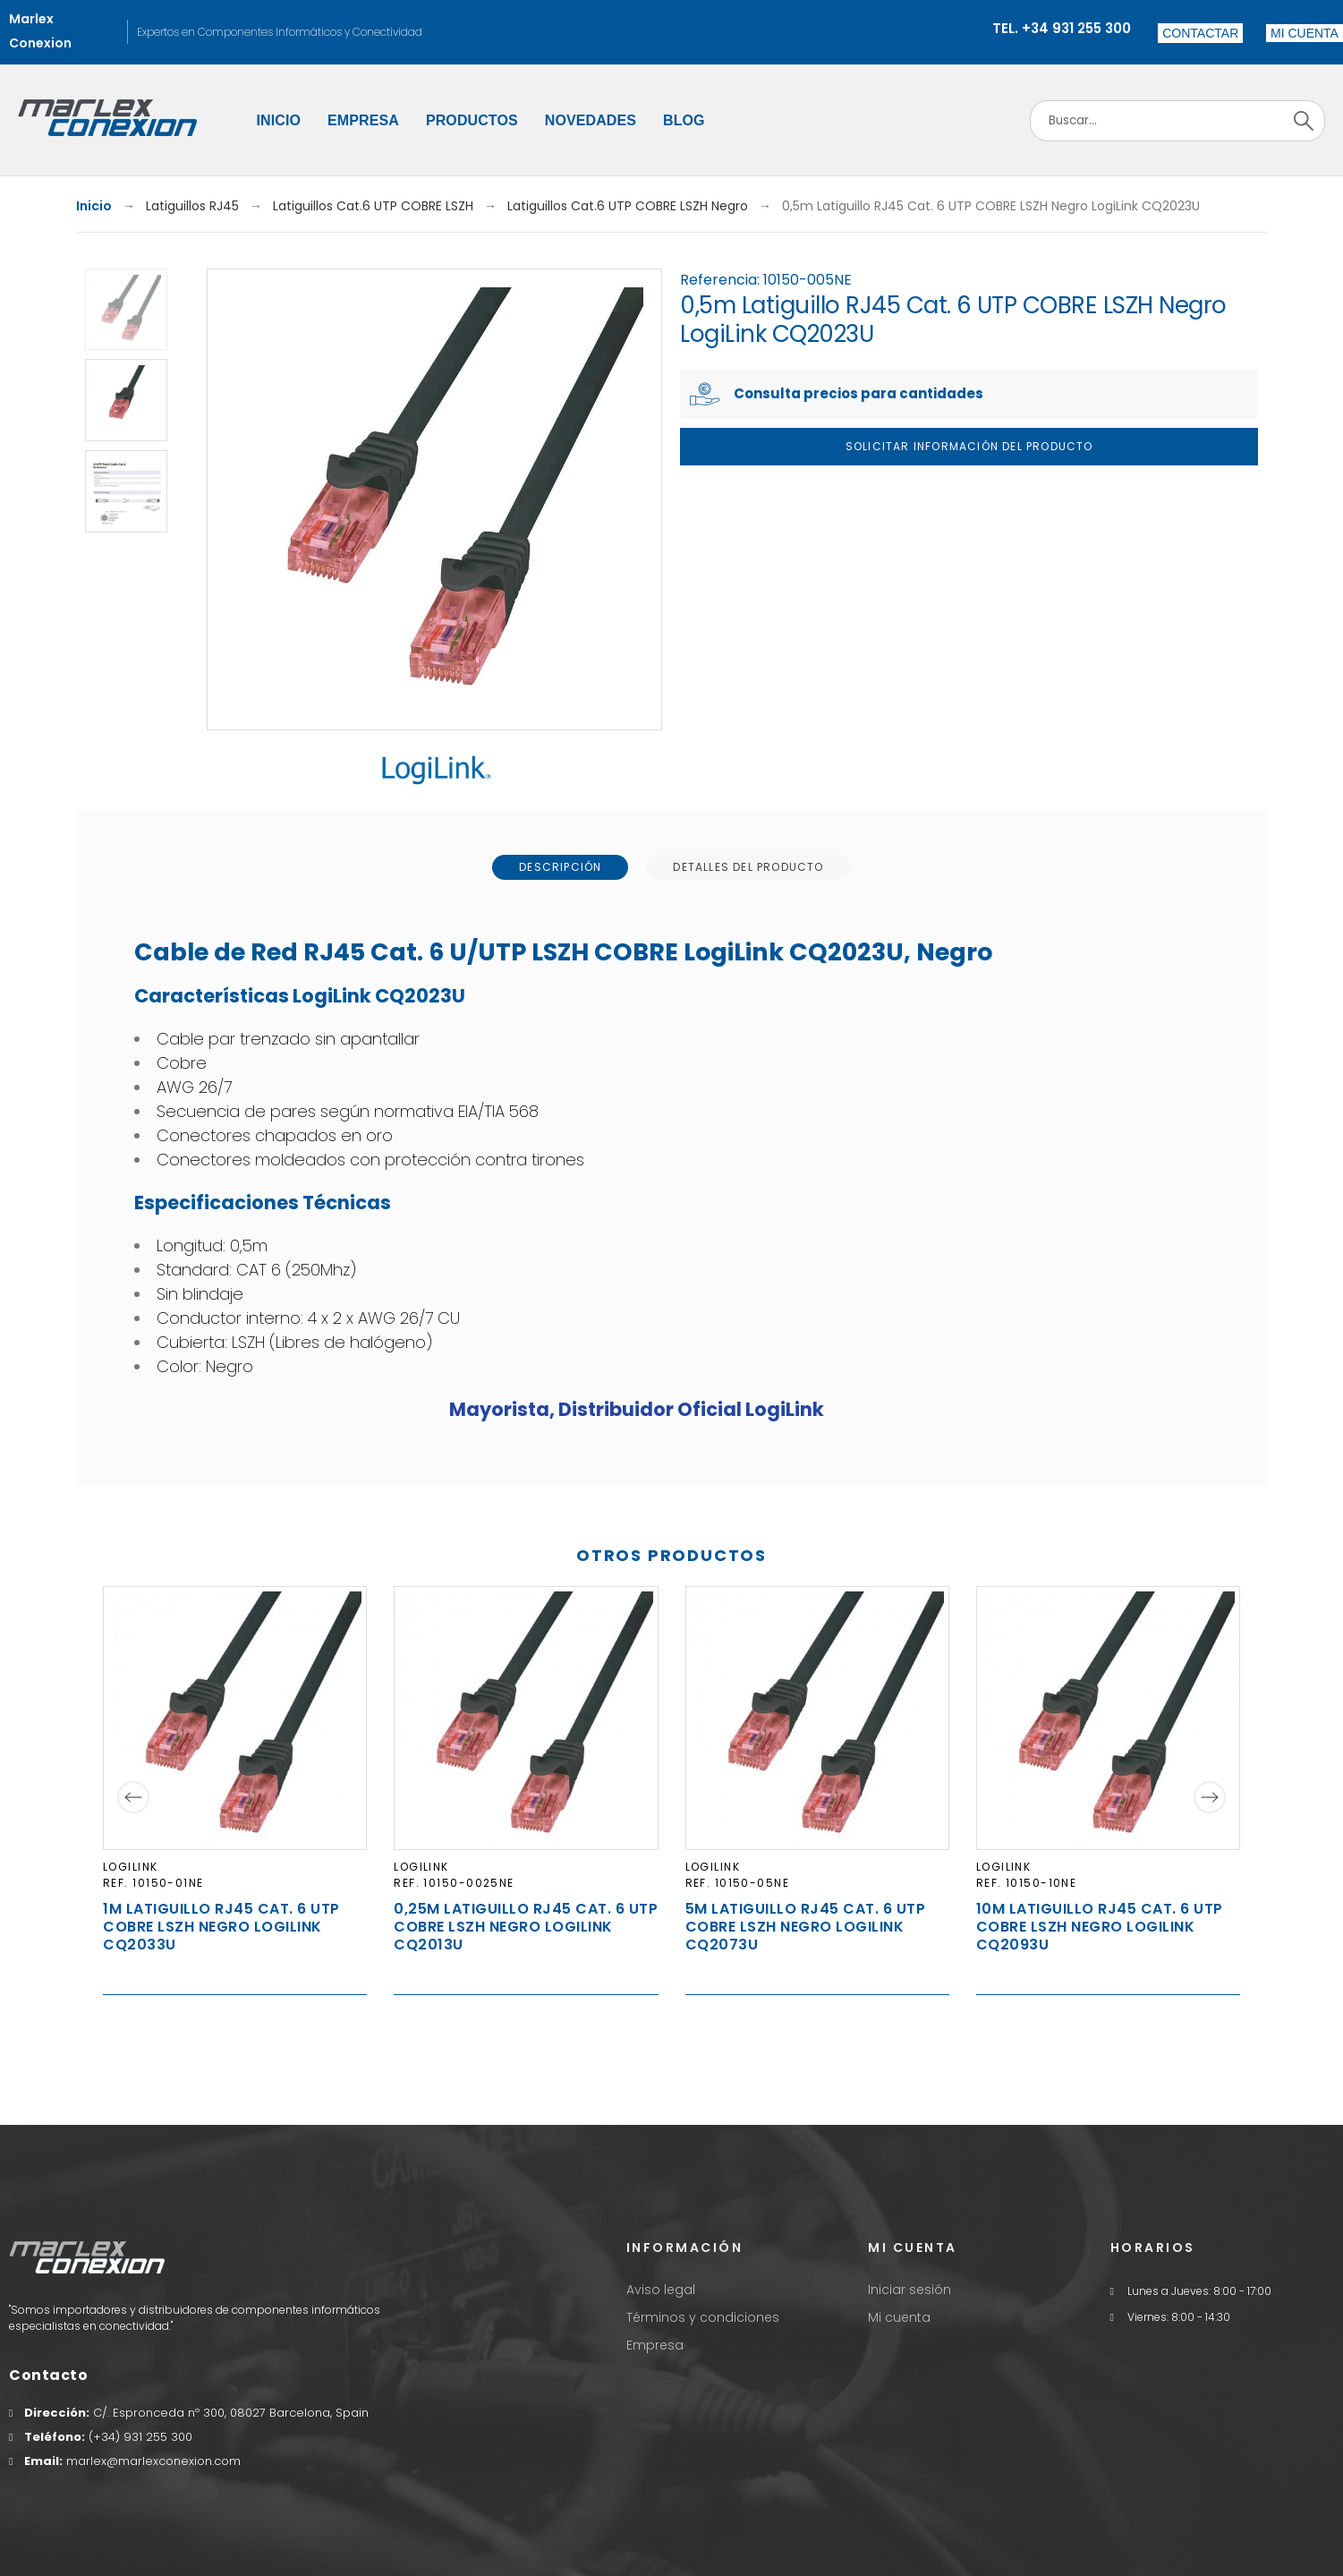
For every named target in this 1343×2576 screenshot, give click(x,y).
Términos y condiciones (702, 2317)
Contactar (1200, 33)
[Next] (1210, 1797)
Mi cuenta (899, 2317)
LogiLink (130, 1866)
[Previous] (133, 1797)
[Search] (1177, 120)
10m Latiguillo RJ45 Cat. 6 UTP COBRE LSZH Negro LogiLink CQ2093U (1099, 1926)
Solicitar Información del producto (969, 446)
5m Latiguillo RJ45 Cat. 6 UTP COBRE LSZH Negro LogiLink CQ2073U (805, 1926)
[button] (1304, 33)
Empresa (655, 2345)
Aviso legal (660, 2290)
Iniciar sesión (909, 2290)
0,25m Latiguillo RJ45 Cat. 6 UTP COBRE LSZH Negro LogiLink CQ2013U (526, 1926)
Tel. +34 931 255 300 (1061, 28)
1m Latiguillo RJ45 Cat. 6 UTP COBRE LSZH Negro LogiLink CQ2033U (221, 1926)
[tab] (560, 867)
